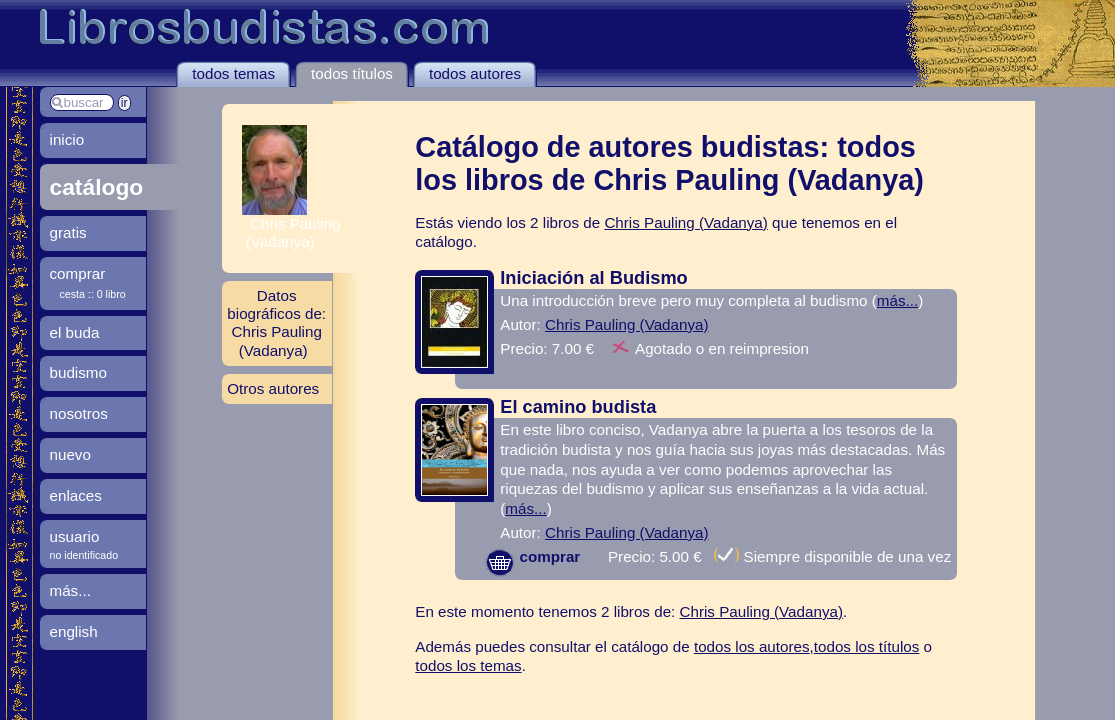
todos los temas (468, 665)
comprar (532, 556)
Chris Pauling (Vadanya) (686, 222)
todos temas (233, 73)
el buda (75, 332)
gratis (68, 232)
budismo (78, 372)
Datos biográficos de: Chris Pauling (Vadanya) (276, 323)
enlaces (76, 495)
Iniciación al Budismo (593, 277)
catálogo (97, 187)
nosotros (79, 413)
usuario (75, 536)
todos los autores (752, 646)
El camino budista (578, 406)
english (74, 631)
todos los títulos (867, 646)
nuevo (70, 454)
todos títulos (352, 73)
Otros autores (273, 388)
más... (897, 300)
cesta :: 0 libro (93, 294)
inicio (67, 139)
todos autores (475, 73)
